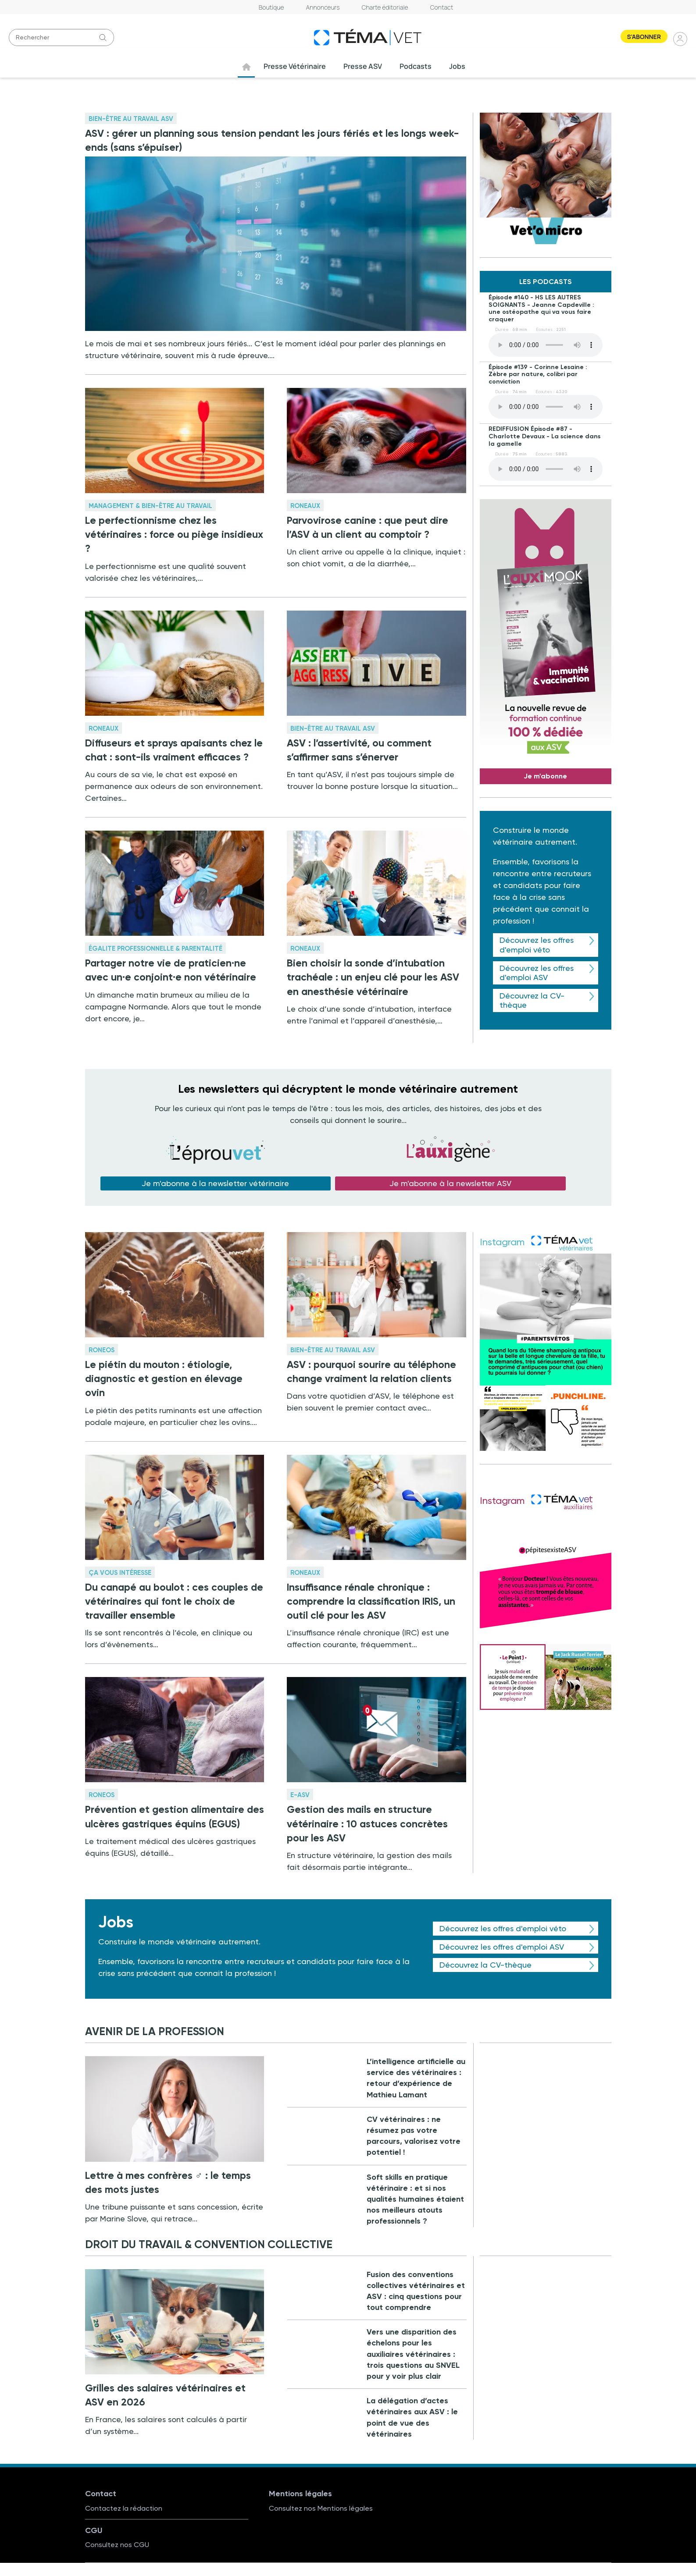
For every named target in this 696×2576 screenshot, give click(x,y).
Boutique (271, 7)
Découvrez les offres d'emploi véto (537, 945)
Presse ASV (363, 66)
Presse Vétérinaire (295, 66)
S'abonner (644, 36)
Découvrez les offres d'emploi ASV (537, 972)
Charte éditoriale (384, 7)
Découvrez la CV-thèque (532, 1000)
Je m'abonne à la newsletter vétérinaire (215, 1183)
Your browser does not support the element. (546, 345)
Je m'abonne (545, 776)
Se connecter (680, 38)
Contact (441, 7)
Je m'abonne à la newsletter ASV (450, 1183)
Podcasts (416, 66)
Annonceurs (323, 7)
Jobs (458, 66)
